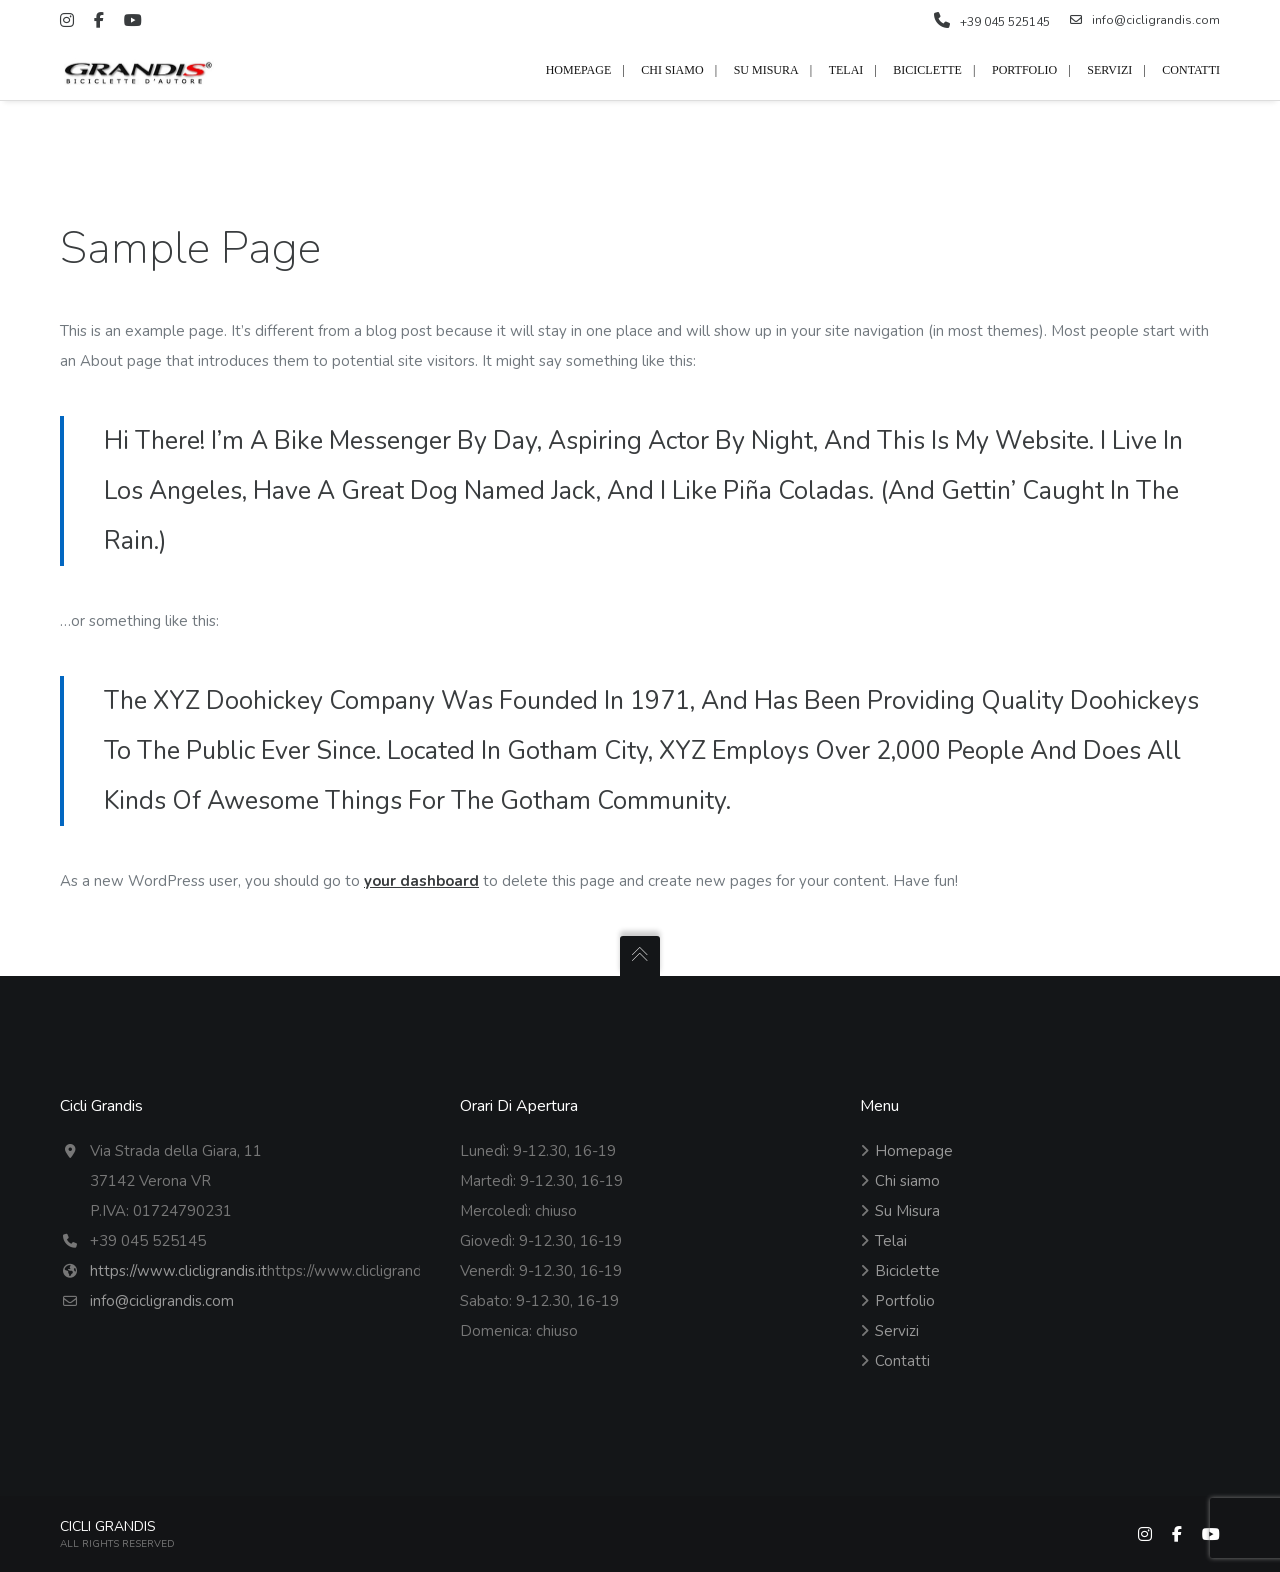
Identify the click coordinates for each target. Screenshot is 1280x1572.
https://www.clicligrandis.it (178, 1271)
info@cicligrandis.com (1145, 20)
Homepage (914, 1151)
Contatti (902, 1361)
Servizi (897, 1331)
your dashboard (421, 881)
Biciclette (907, 1271)
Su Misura (907, 1211)
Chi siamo (907, 1181)
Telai (891, 1241)
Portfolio (905, 1301)
